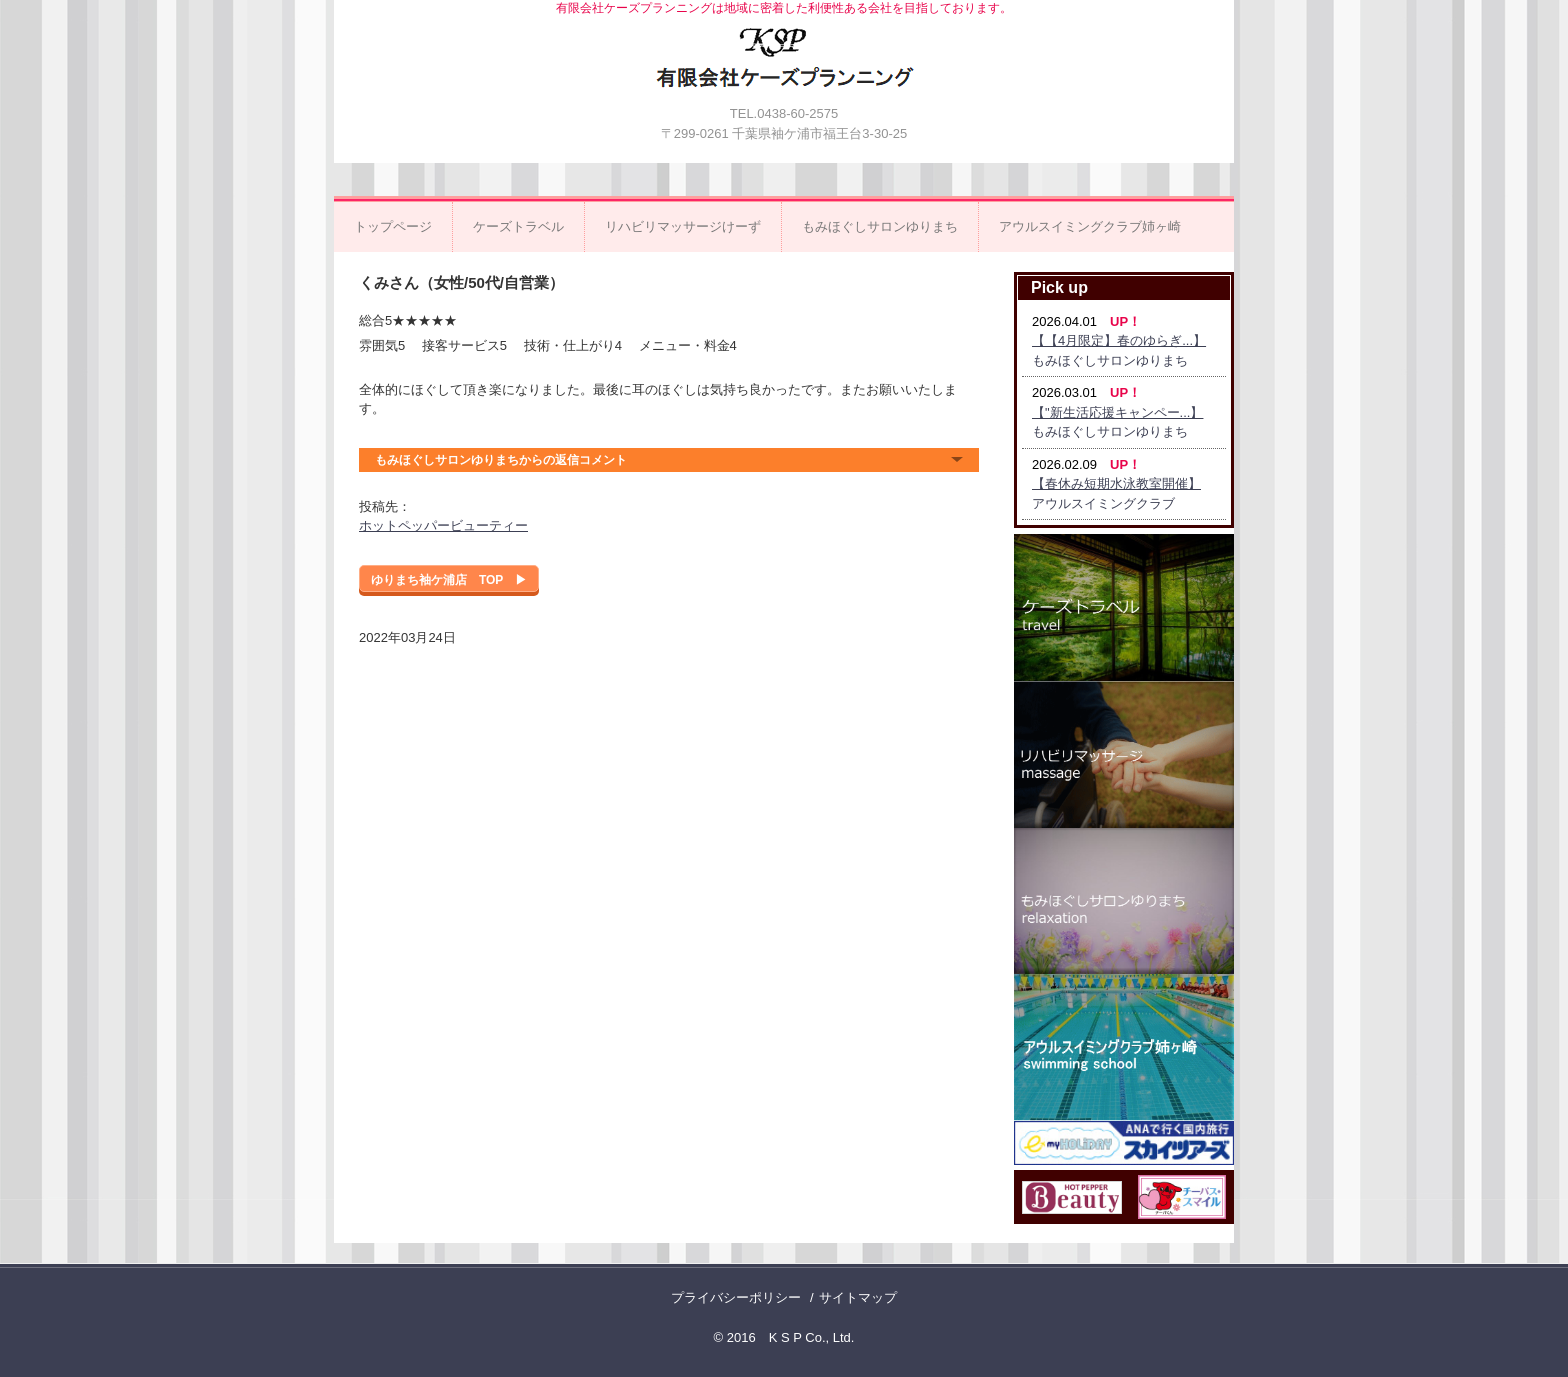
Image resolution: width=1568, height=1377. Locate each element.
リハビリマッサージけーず (683, 226)
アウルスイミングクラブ (1103, 503)
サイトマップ (858, 1297)
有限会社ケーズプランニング (785, 67)
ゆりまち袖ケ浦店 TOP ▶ (449, 580)
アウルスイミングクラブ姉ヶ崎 (1090, 226)
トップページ (393, 226)
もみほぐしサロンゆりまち (880, 226)
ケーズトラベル (518, 226)
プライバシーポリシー (736, 1297)
